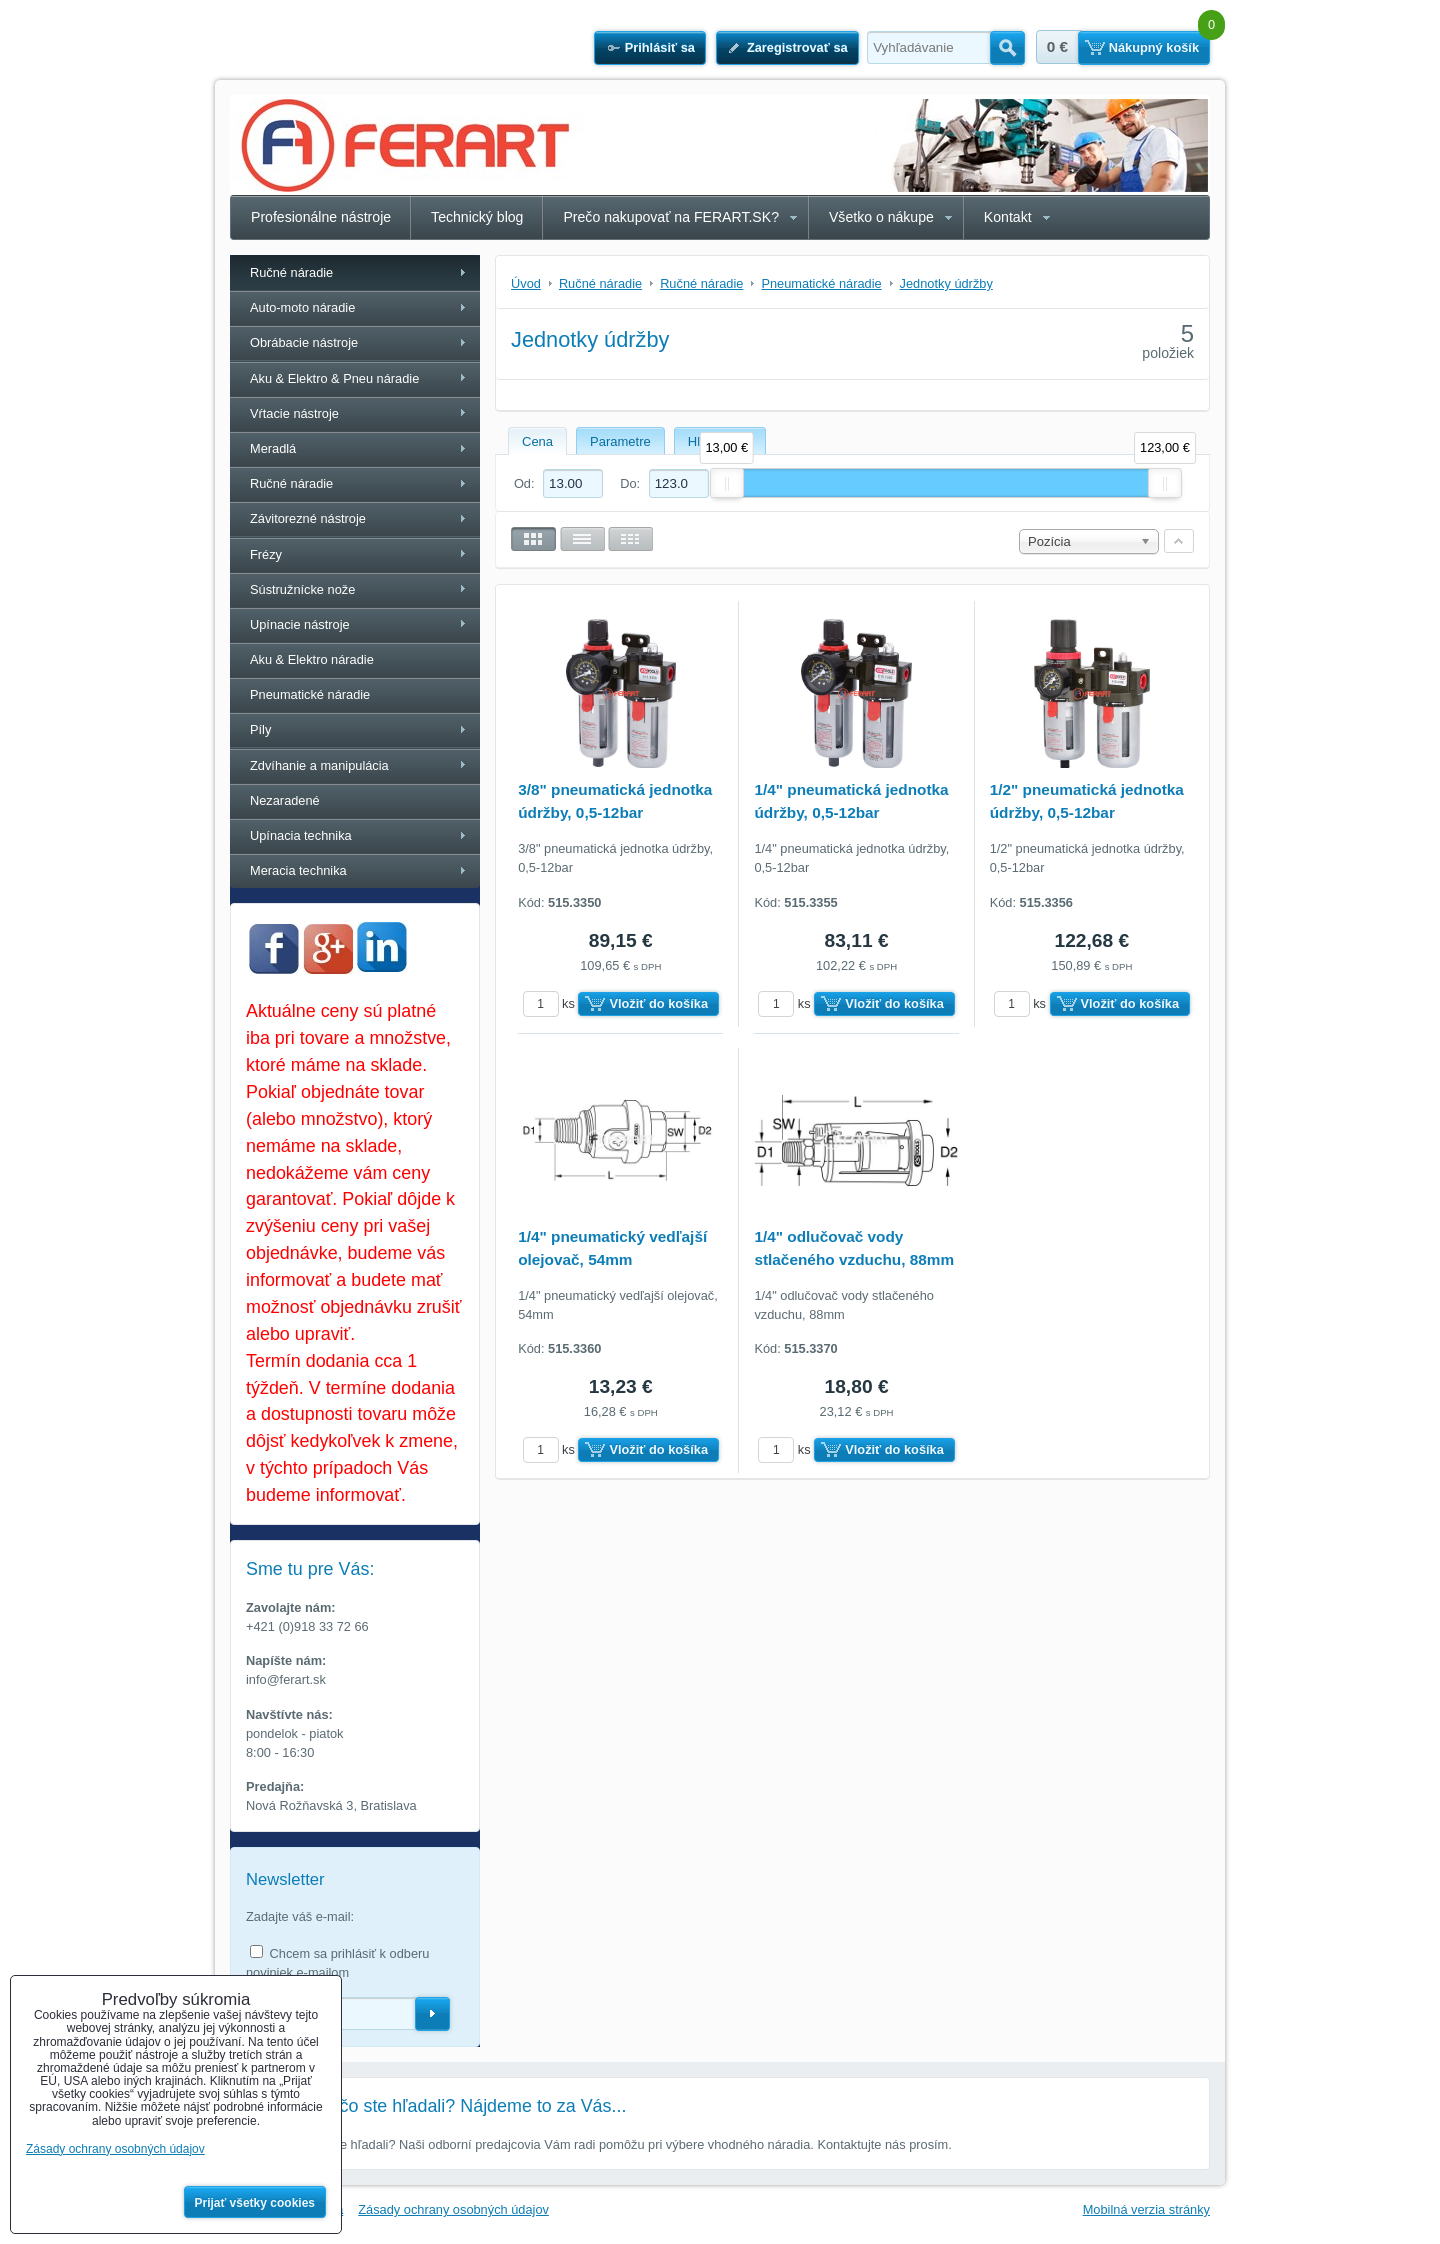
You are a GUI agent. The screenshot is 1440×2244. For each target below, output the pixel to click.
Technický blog (477, 217)
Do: (664, 483)
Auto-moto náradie (302, 307)
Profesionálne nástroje (321, 217)
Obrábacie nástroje (304, 342)
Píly (260, 729)
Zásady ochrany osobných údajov (453, 2209)
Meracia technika (298, 870)
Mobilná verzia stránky (1146, 2209)
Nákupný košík (1154, 47)
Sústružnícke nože (302, 589)
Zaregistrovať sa (797, 47)
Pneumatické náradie (310, 694)
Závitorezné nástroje (308, 518)
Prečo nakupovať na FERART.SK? (671, 217)
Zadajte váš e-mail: (300, 1916)
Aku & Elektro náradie (312, 659)
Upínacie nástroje (300, 624)
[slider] (727, 483)
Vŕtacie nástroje (294, 413)
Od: (558, 483)
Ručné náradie (291, 272)
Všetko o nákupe (881, 217)
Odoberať (432, 2014)
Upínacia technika (301, 835)
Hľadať (1007, 48)
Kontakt (1008, 217)
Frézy (266, 554)
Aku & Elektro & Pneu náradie (334, 378)
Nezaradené (285, 800)
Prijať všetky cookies (255, 2203)
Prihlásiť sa (660, 47)
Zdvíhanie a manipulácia (319, 765)
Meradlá (273, 448)
